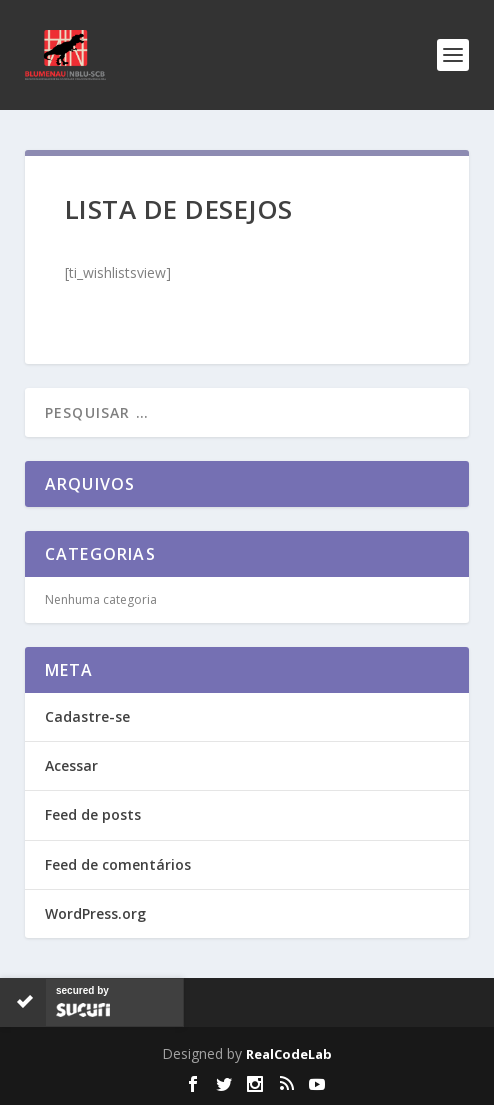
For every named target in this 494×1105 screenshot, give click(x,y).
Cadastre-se (87, 716)
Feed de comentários (118, 864)
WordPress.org (95, 913)
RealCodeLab (289, 1054)
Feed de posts (93, 814)
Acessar (71, 765)
